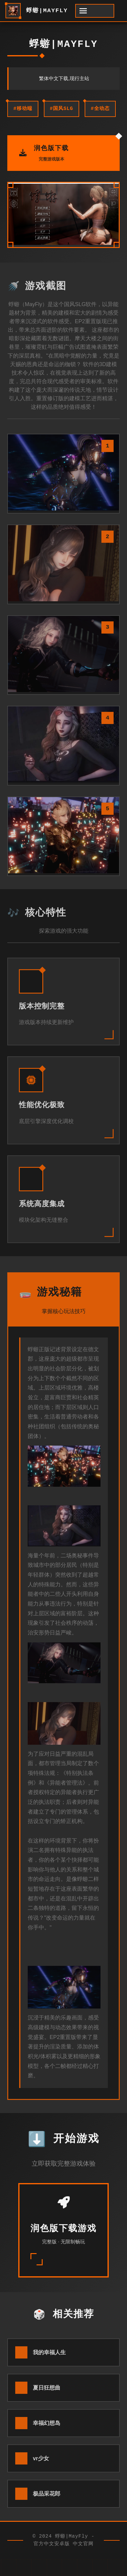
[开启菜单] (94, 11)
